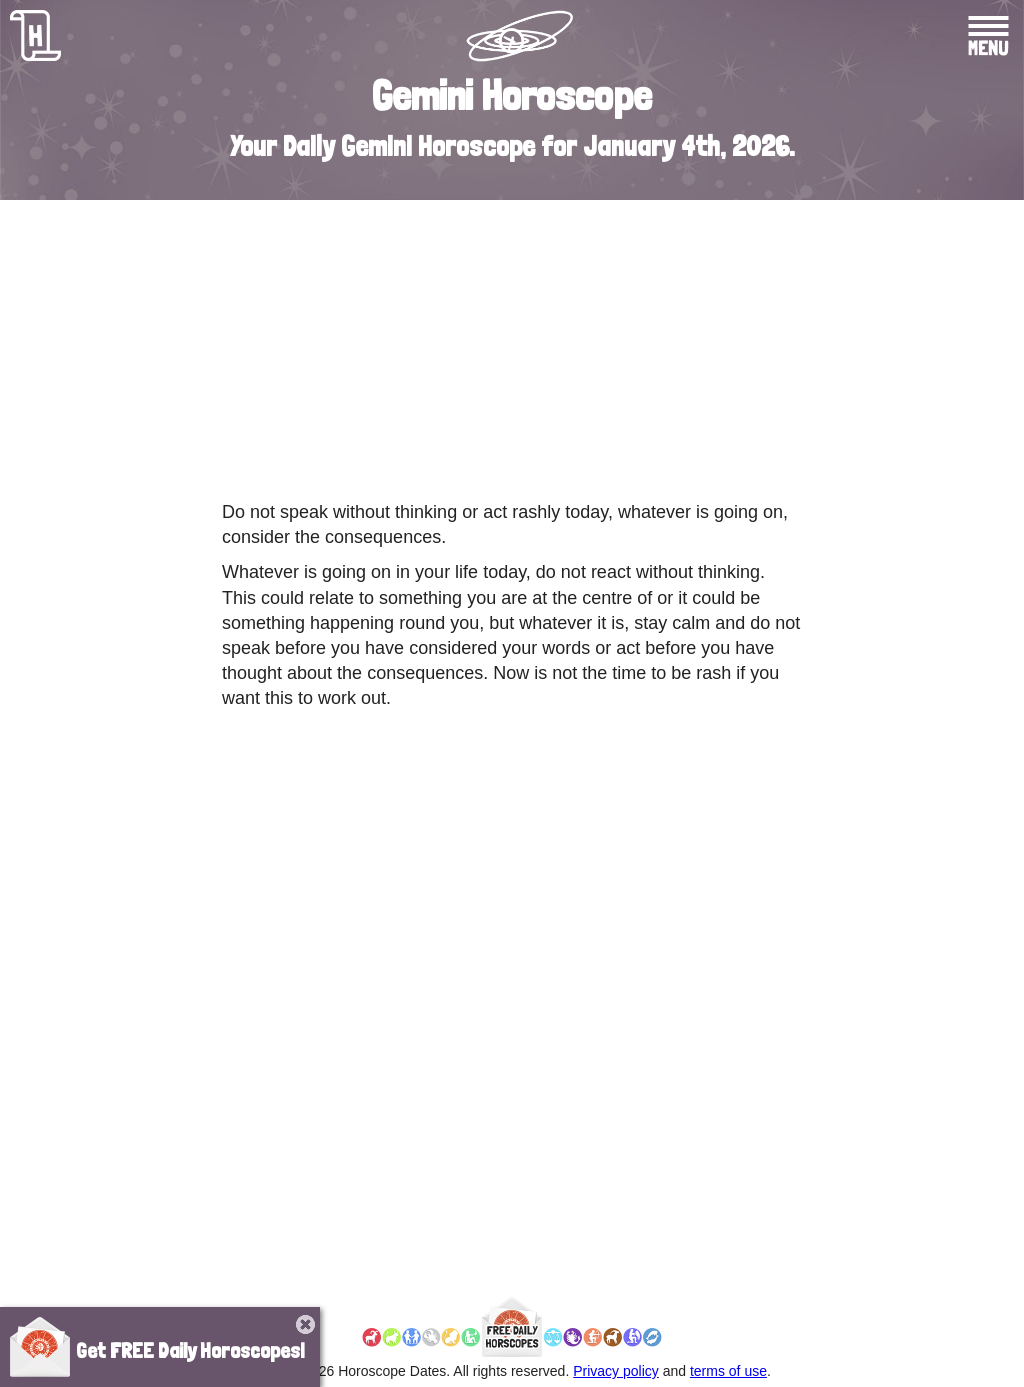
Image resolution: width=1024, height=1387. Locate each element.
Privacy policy (616, 1371)
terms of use (728, 1371)
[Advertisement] (512, 345)
